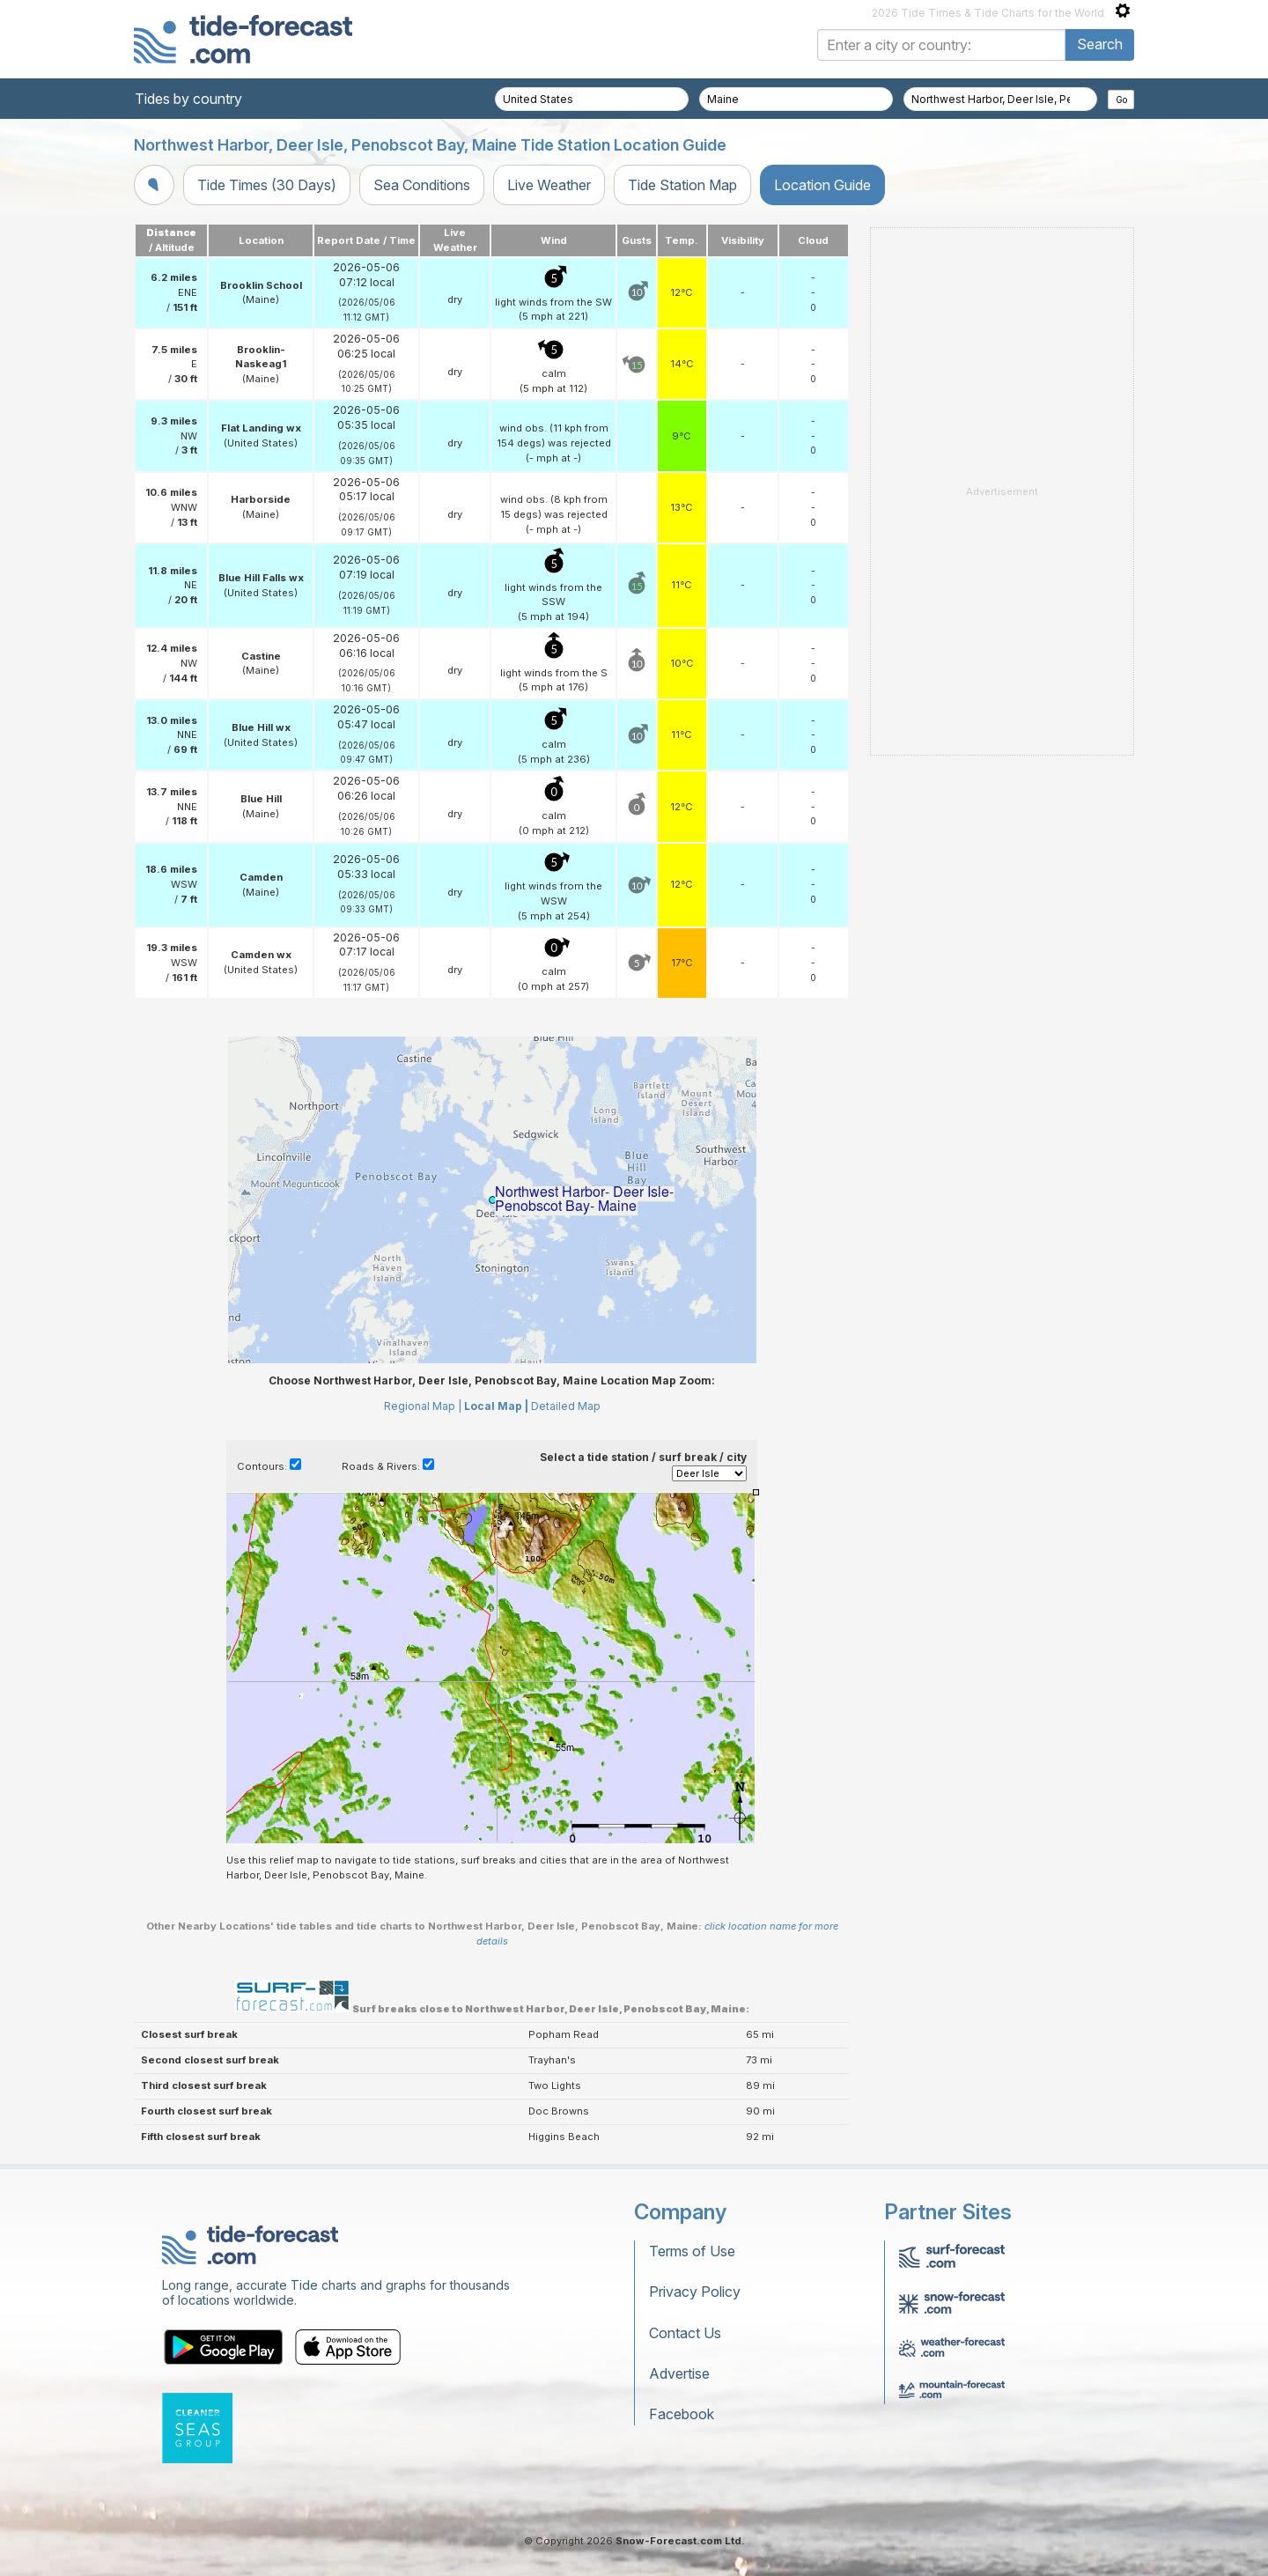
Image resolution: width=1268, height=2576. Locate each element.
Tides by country (188, 98)
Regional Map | (422, 1406)
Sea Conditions (421, 185)
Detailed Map (566, 1406)
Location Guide (822, 185)
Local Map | (496, 1406)
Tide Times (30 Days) (266, 185)
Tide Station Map (682, 185)
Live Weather (549, 185)
